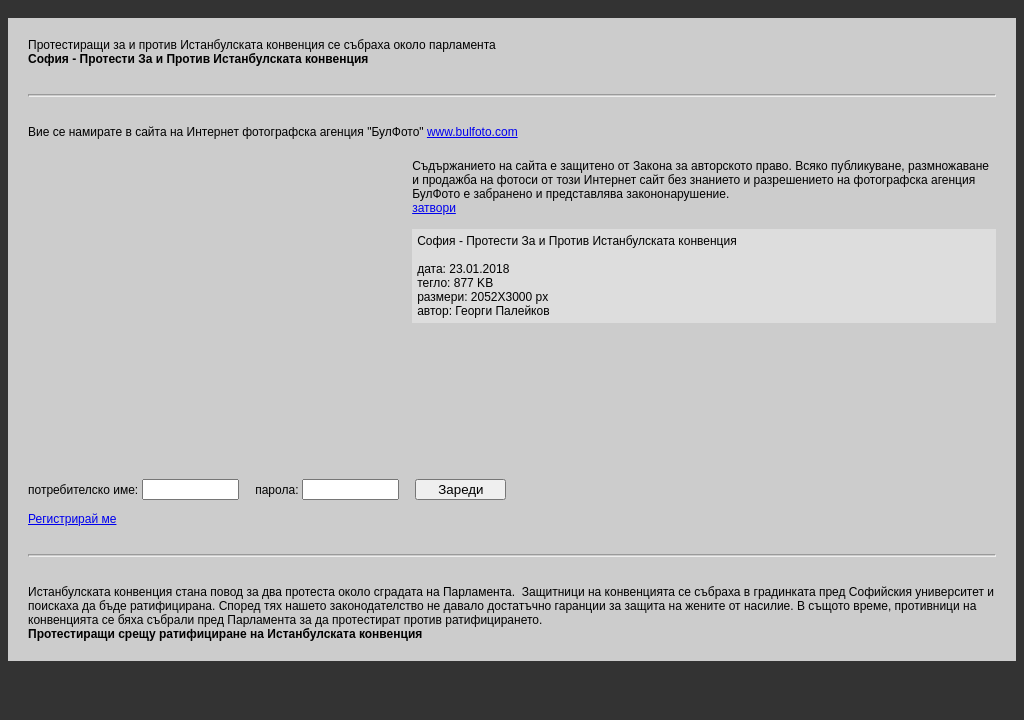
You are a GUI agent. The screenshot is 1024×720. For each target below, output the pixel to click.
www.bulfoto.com (472, 132)
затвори (434, 208)
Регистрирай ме (72, 519)
